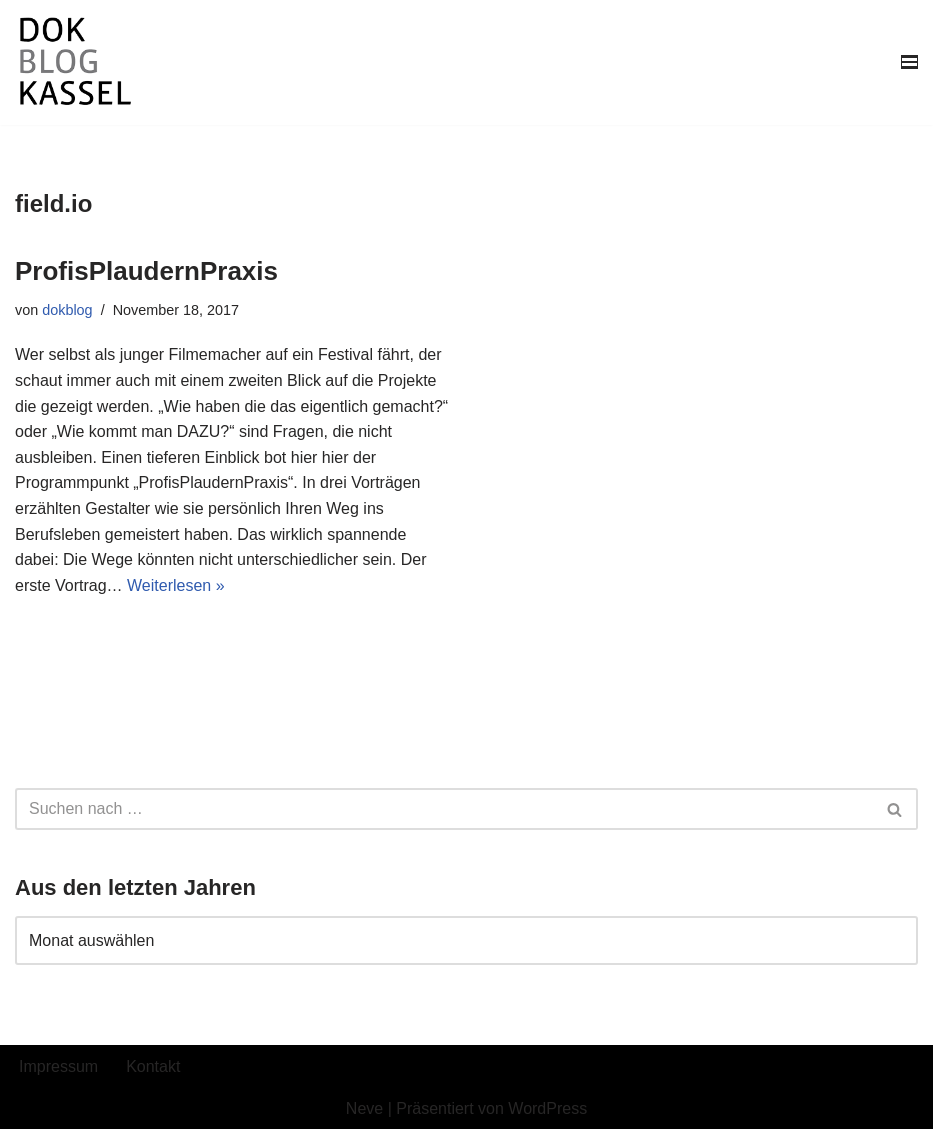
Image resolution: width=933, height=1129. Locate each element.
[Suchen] (444, 809)
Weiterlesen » (176, 585)
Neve (364, 1108)
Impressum (58, 1066)
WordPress (547, 1108)
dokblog (67, 310)
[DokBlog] (75, 62)
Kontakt (153, 1066)
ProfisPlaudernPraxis (146, 271)
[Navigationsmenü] (909, 62)
